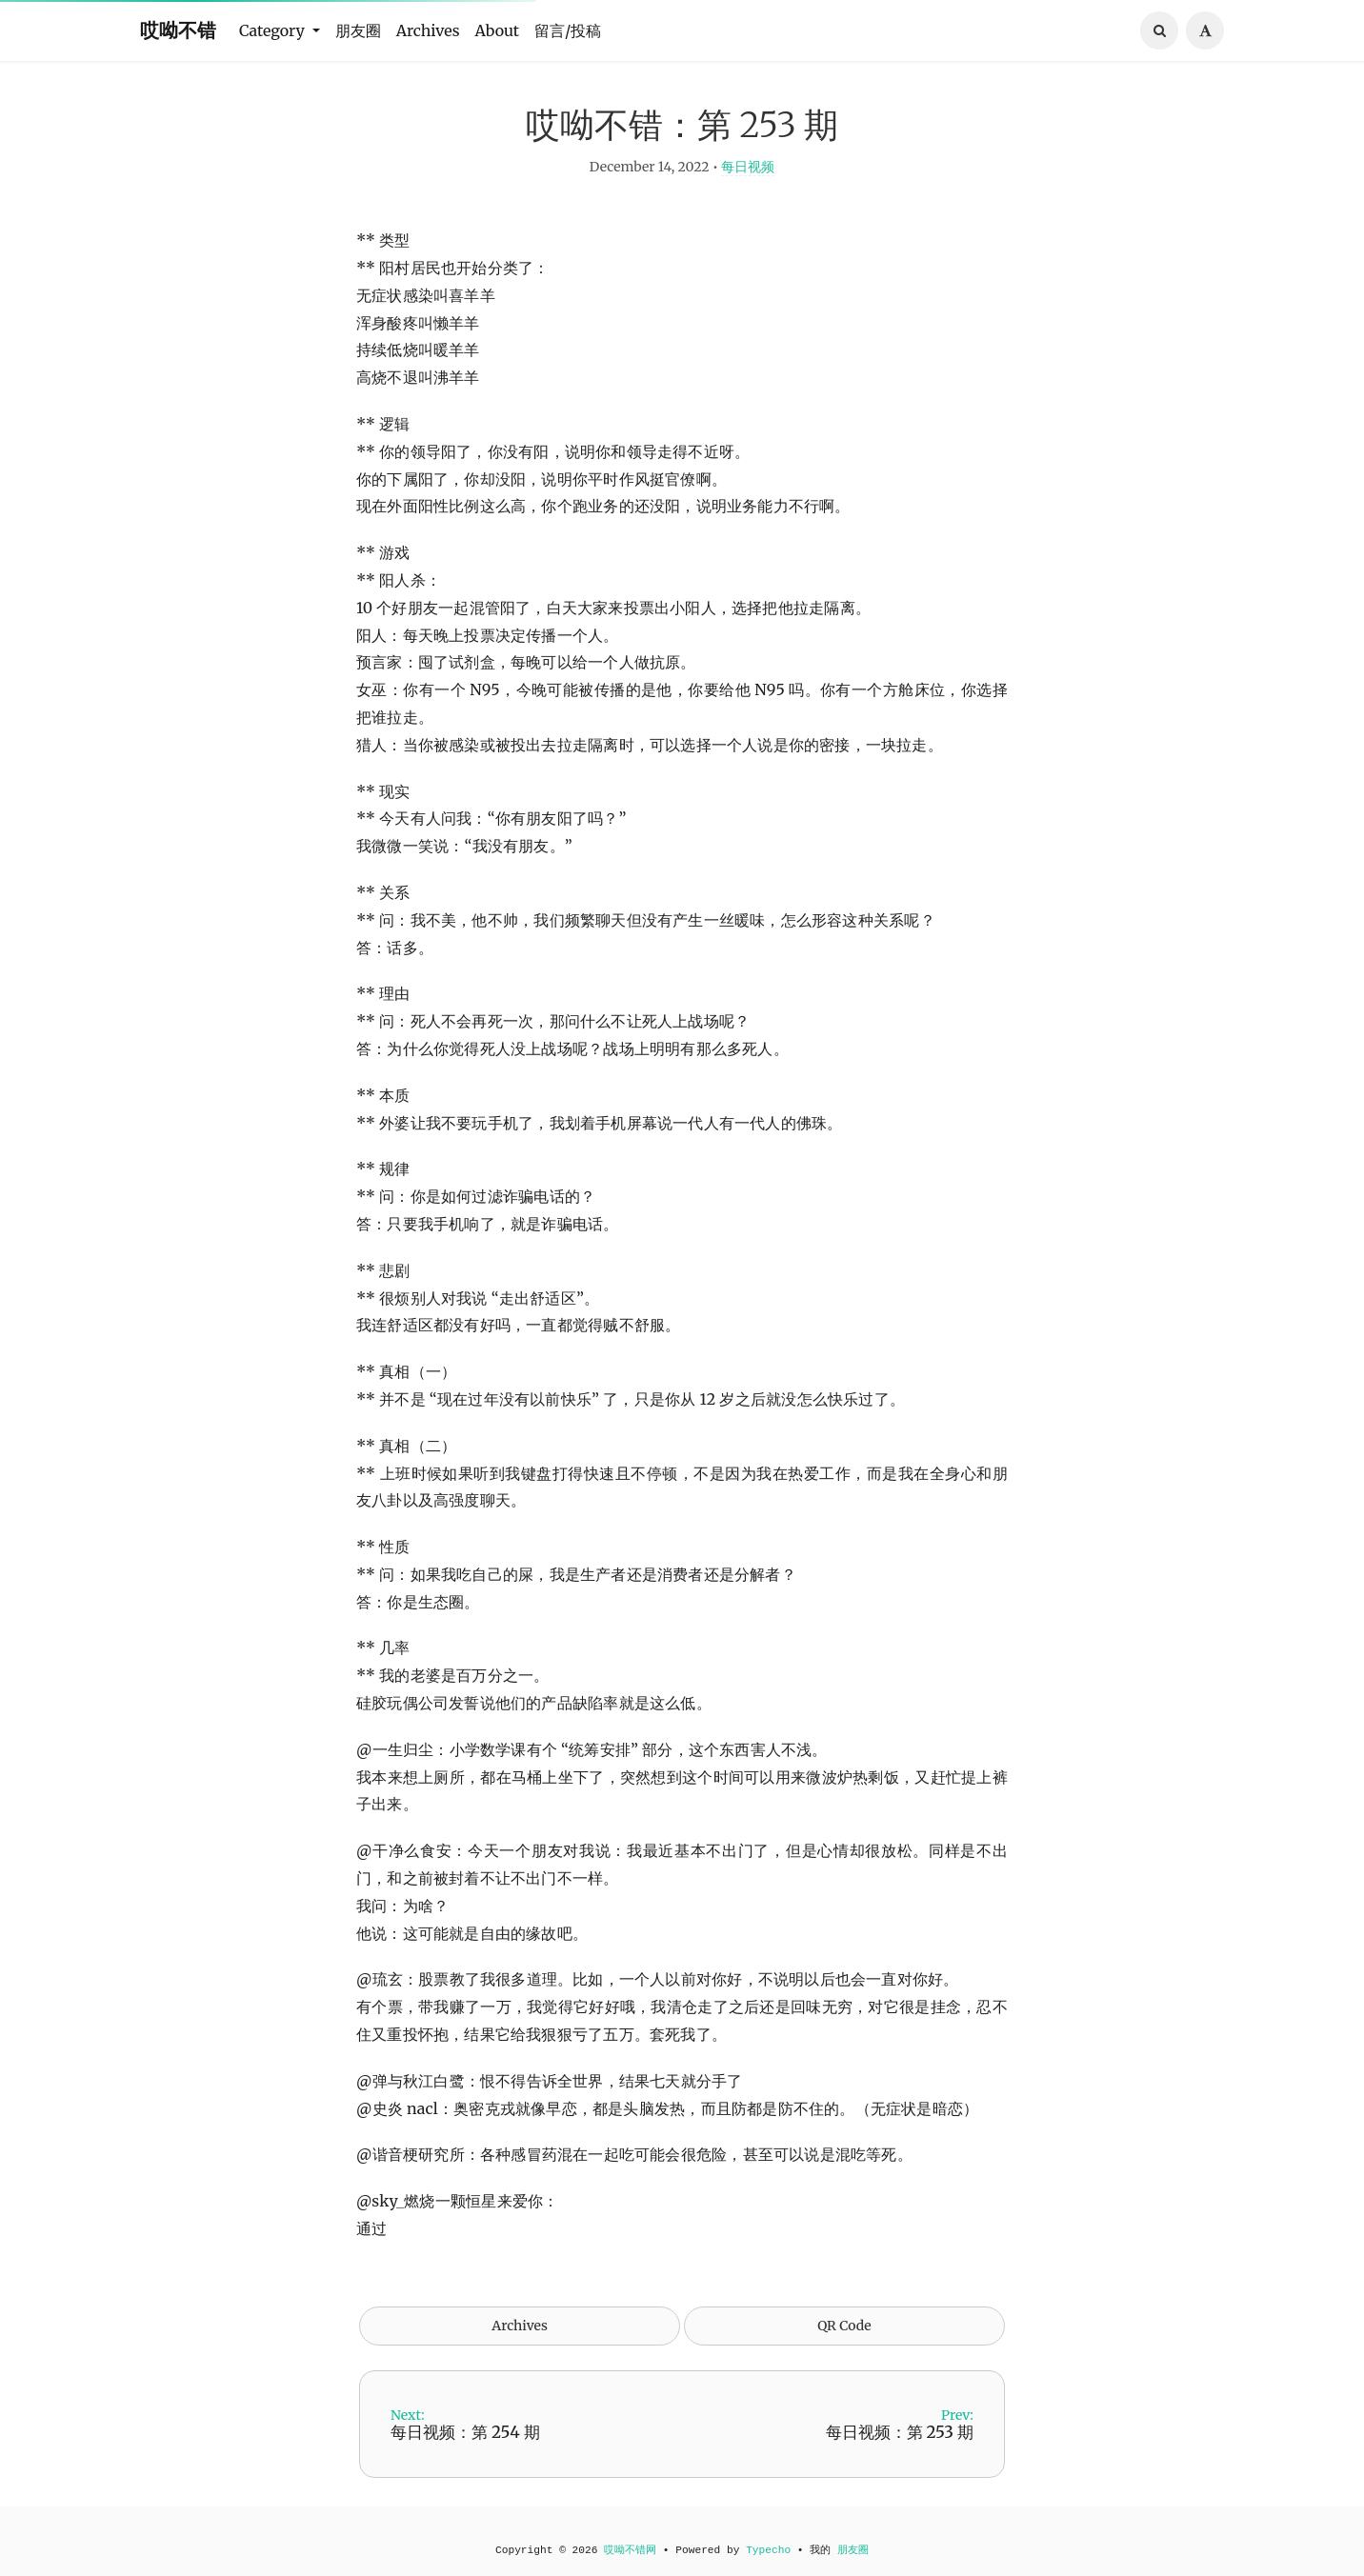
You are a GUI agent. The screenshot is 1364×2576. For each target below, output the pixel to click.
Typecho (768, 2550)
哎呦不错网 (630, 2550)
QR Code (844, 2339)
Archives (428, 30)
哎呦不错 (178, 30)
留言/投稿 (567, 30)
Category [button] (274, 30)
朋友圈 (358, 30)
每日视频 (747, 181)
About (497, 30)
